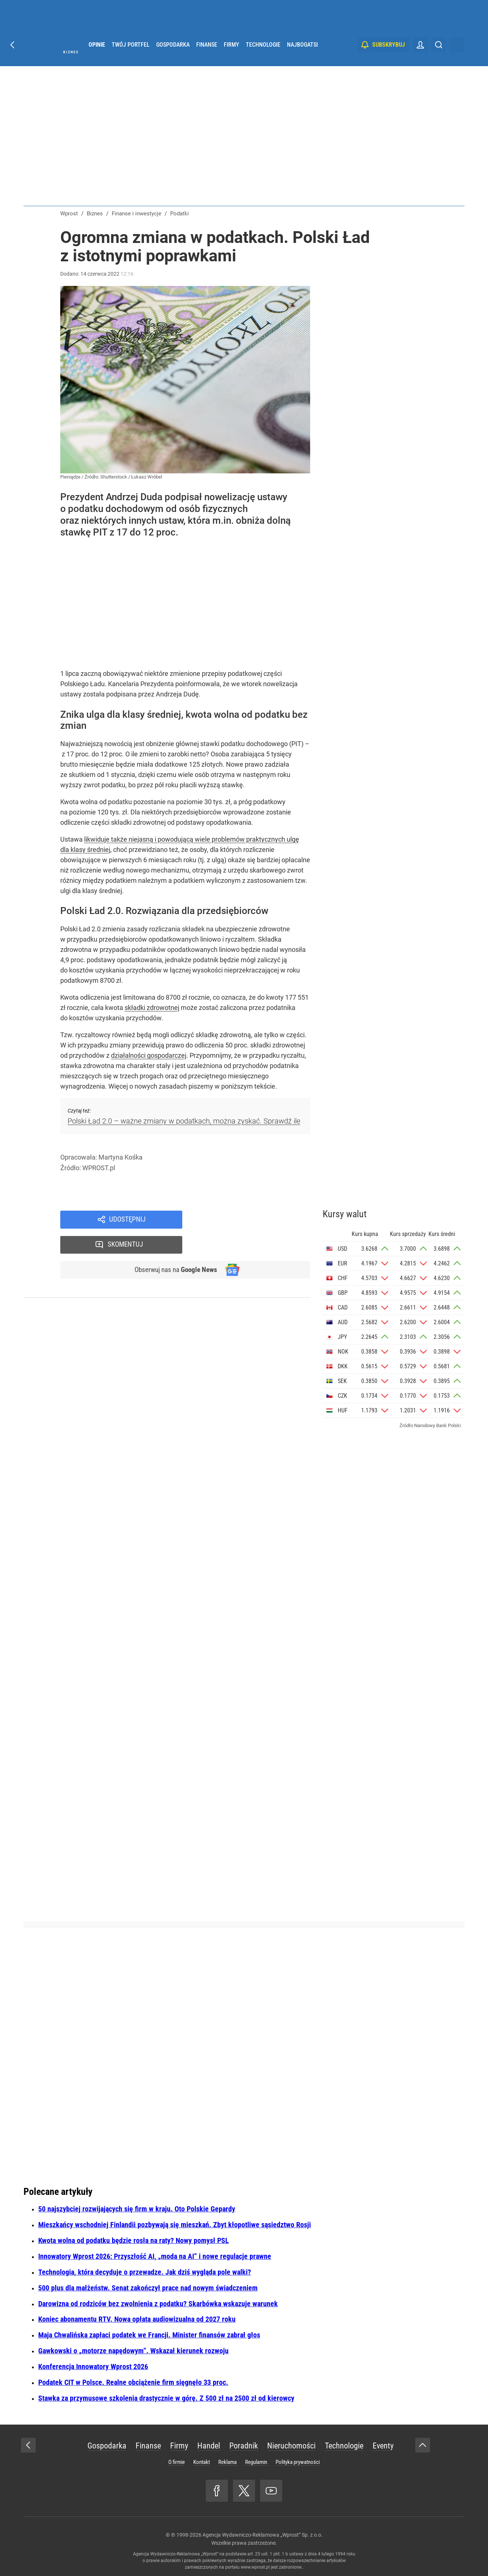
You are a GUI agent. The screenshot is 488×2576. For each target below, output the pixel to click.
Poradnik (243, 2445)
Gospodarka (173, 54)
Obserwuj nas (173, 1245)
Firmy (231, 54)
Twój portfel (131, 54)
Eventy (383, 2445)
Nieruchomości (291, 2445)
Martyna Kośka (120, 1157)
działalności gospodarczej (148, 1055)
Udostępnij (127, 1219)
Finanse (206, 54)
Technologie (263, 54)
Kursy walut (345, 1213)
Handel (208, 2445)
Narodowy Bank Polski (437, 1425)
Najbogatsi (302, 54)
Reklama (227, 2462)
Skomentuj (255, 1219)
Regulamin (256, 2462)
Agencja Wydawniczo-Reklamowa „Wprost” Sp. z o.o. (262, 2535)
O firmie (176, 2462)
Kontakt (201, 2462)
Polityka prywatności (298, 2462)
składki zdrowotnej (152, 1007)
